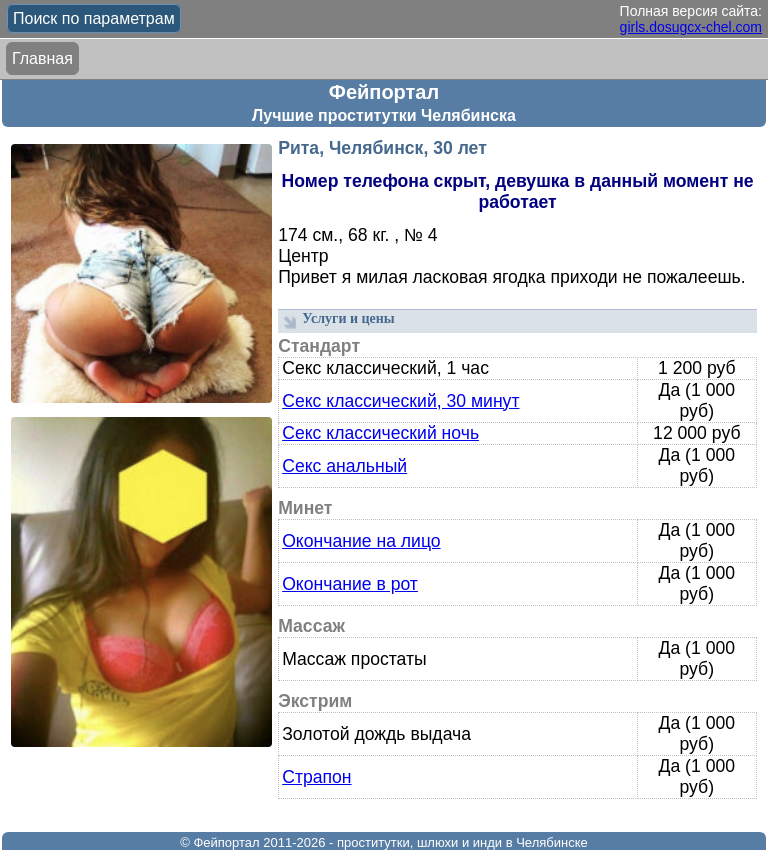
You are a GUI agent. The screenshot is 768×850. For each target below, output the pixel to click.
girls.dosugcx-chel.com (691, 27)
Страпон (316, 777)
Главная (42, 58)
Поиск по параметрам (94, 18)
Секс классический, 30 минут (400, 401)
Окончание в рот (350, 584)
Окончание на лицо (361, 541)
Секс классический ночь (380, 433)
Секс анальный (344, 466)
